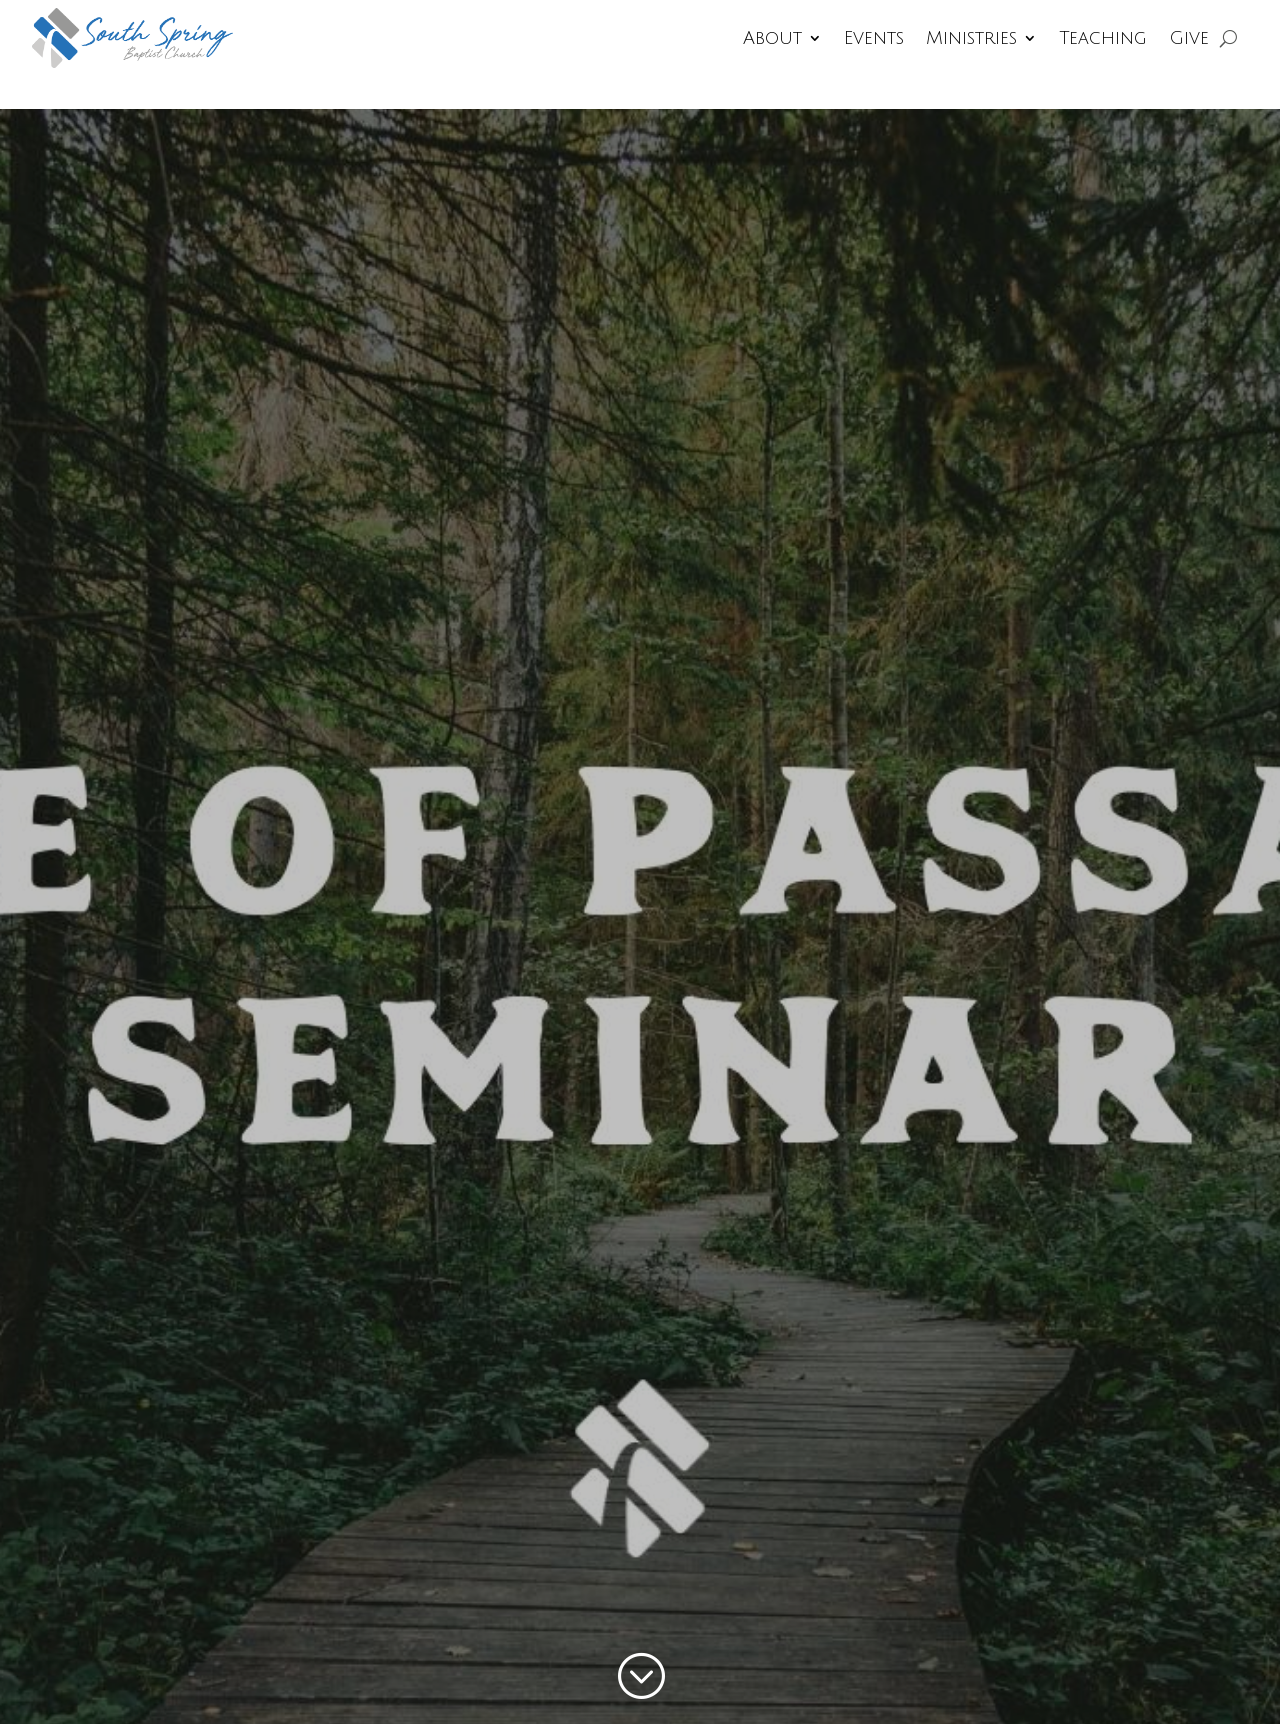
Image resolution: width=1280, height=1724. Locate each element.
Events (874, 38)
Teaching (1103, 38)
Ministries (971, 38)
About (772, 38)
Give (1189, 38)
